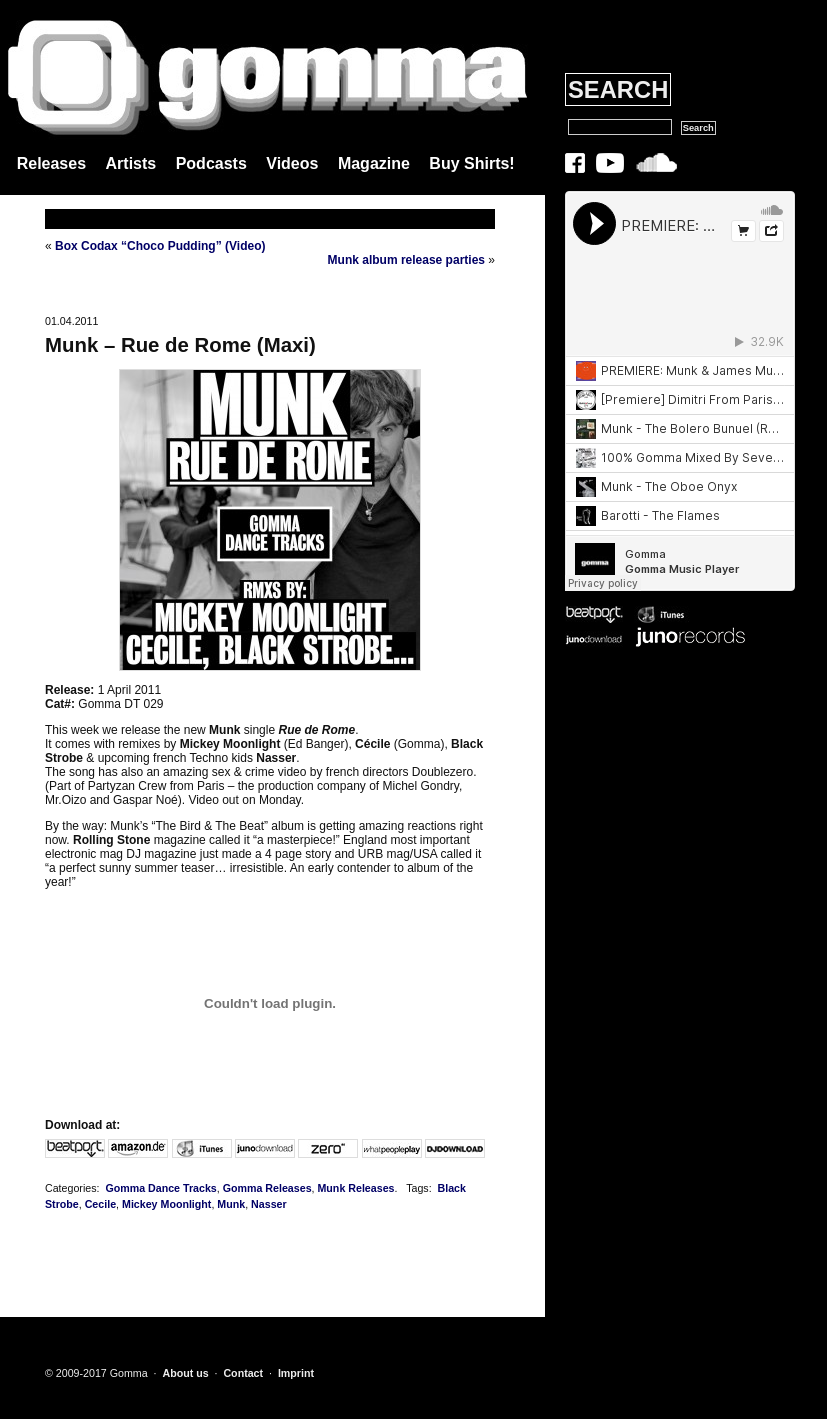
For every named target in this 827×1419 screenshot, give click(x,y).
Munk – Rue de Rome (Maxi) (180, 345)
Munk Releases (355, 1188)
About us (185, 1373)
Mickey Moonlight (166, 1204)
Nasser (269, 1204)
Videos (292, 163)
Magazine (374, 163)
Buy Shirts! (471, 163)
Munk (231, 1204)
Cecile (100, 1204)
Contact (243, 1373)
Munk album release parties (406, 260)
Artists (131, 163)
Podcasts (211, 163)
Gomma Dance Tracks (160, 1188)
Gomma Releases (267, 1188)
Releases (51, 163)
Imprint (296, 1373)
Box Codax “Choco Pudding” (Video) (160, 246)
